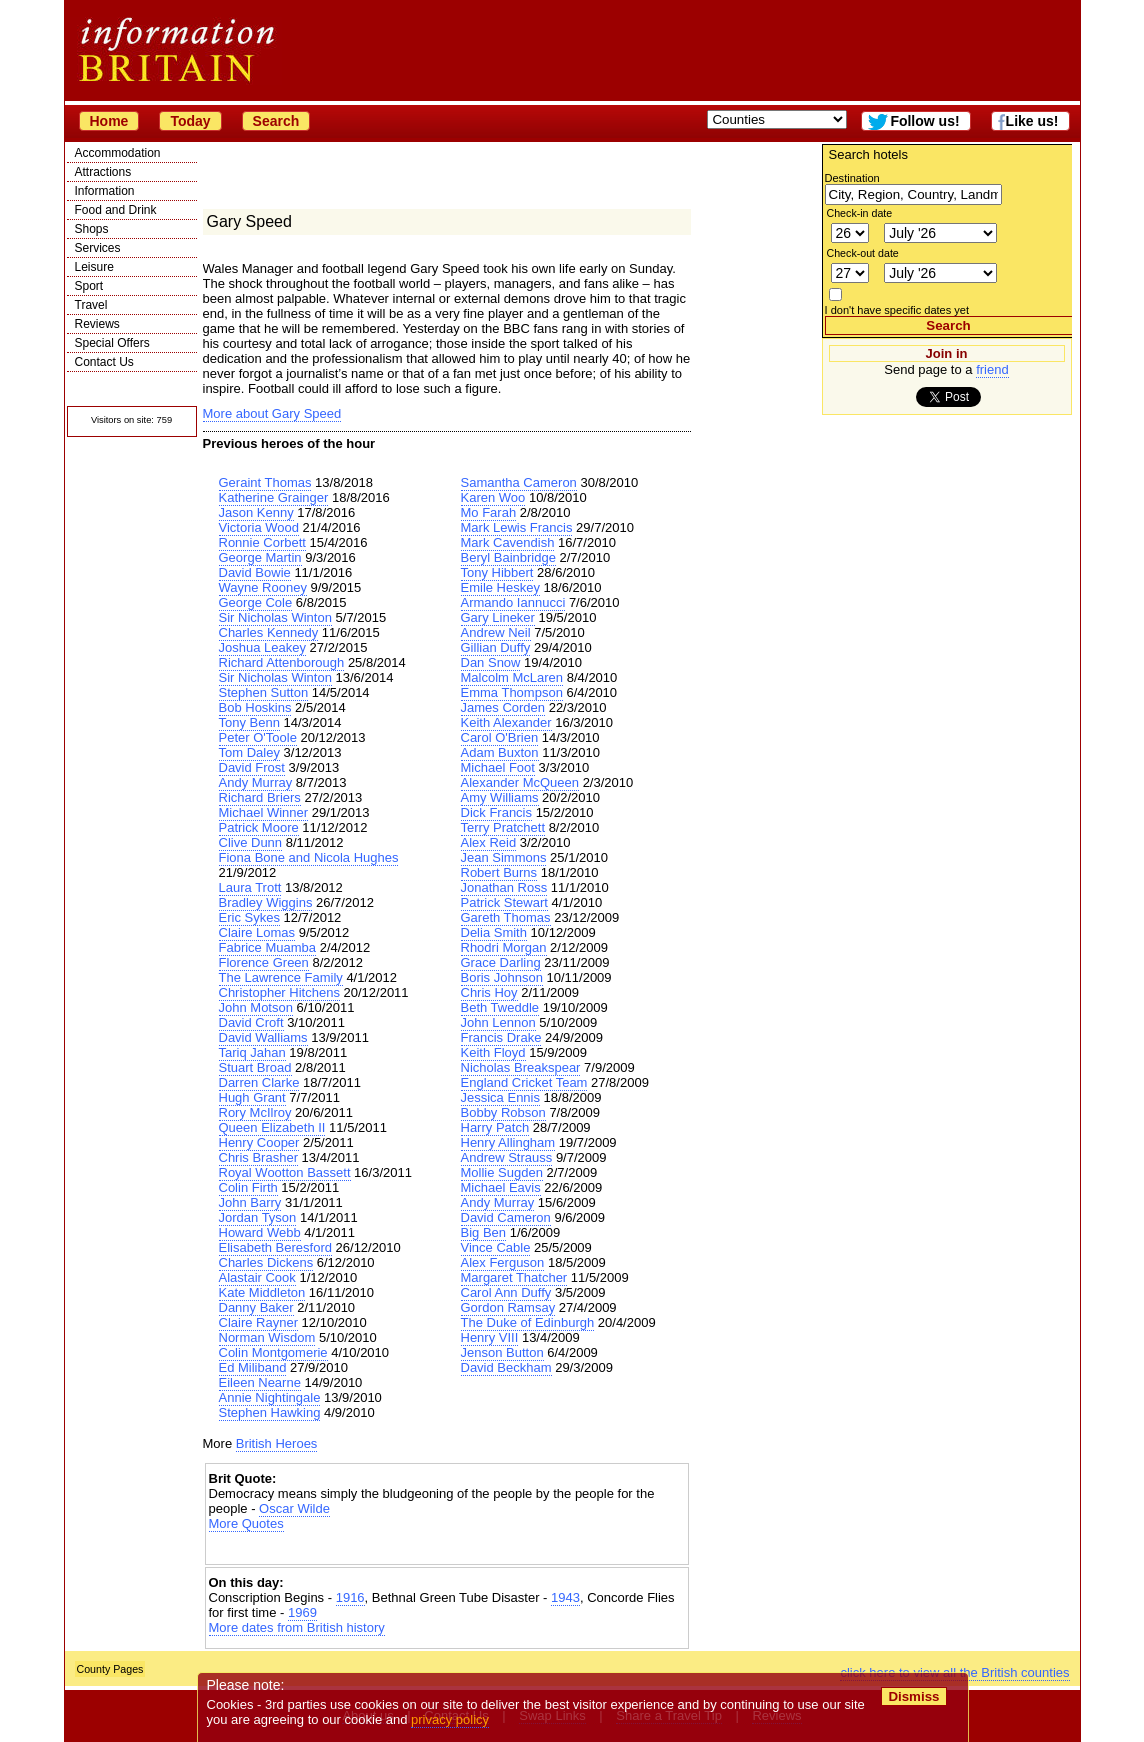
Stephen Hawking (270, 1412)
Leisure (94, 267)
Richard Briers (260, 797)
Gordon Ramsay (508, 1307)
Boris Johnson (502, 977)
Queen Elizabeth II (272, 1127)
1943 (565, 1597)
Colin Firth (248, 1187)
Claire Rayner (258, 1322)
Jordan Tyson (258, 1217)
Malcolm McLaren (512, 677)
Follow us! (924, 121)
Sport (89, 286)
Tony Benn (249, 722)
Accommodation (118, 153)
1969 (302, 1612)
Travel (91, 305)
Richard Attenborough (282, 662)
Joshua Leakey (262, 647)
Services (98, 248)
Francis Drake (501, 1037)
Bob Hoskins (255, 707)
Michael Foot (498, 767)
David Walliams (263, 1037)
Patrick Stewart (504, 902)
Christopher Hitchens (279, 992)
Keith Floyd (493, 1052)
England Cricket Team (524, 1082)
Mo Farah (489, 512)
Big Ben (484, 1232)
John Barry (250, 1202)
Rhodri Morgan (504, 947)
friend (992, 369)
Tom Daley (249, 752)
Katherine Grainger (274, 497)
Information (105, 191)
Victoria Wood (259, 527)
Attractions (103, 172)
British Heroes (277, 1443)
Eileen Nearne (260, 1382)
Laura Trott (250, 887)
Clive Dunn (251, 842)
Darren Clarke (259, 1082)
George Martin (260, 557)
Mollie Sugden (502, 1172)
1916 (350, 1597)
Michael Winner (264, 812)
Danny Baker (256, 1307)
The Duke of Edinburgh (528, 1322)
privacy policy (451, 1719)
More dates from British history (297, 1627)
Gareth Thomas (506, 917)
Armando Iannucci (513, 602)
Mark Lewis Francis (517, 527)
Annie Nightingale (270, 1397)
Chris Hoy (489, 992)
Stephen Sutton (264, 692)
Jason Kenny (256, 512)
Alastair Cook (257, 1277)
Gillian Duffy (496, 647)
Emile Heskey (500, 587)
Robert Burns (499, 872)
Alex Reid (489, 842)
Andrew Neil (496, 632)
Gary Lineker (498, 617)
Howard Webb (260, 1232)
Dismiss (914, 1696)
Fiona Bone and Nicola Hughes (309, 857)
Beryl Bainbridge (508, 557)
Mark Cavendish (508, 542)
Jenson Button (502, 1352)
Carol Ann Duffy (506, 1292)
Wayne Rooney (263, 587)
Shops (92, 229)
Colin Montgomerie (273, 1352)
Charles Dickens (266, 1262)
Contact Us (104, 362)
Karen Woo (493, 497)
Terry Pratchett (503, 827)
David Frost (252, 767)
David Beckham (506, 1367)
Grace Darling (501, 962)
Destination (852, 178)
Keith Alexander (506, 722)
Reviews (97, 324)
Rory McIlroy (255, 1112)
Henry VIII (490, 1337)
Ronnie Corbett (262, 542)
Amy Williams (500, 797)
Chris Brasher (258, 1157)
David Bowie (255, 572)
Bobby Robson (503, 1112)
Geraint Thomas (265, 482)
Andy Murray (256, 782)
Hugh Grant (252, 1097)
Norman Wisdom (267, 1337)
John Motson (256, 1007)
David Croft (251, 1022)
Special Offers (112, 343)
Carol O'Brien (500, 737)
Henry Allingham (508, 1142)
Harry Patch (495, 1127)
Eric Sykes (249, 917)
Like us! (1032, 121)
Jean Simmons (504, 857)
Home (109, 121)
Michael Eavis (501, 1187)
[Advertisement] (447, 1548)
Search (276, 121)
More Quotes (246, 1523)
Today (190, 121)
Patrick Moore (259, 827)
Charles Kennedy (269, 632)
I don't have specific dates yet (897, 310)
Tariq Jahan (252, 1052)
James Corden (503, 707)
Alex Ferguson (503, 1262)
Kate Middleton (262, 1292)
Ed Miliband (253, 1367)
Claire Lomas (257, 932)
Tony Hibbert (497, 572)
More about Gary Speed (272, 413)
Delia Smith (494, 932)
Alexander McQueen (520, 782)
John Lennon (498, 1022)
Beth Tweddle (500, 1007)
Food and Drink (116, 210)
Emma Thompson (512, 692)
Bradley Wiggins (266, 902)
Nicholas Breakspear (521, 1067)
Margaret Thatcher (514, 1277)
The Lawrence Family (281, 977)
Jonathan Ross (504, 887)
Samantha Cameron (519, 482)
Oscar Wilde (294, 1508)
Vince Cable (496, 1247)
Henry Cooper (259, 1142)
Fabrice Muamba (268, 947)
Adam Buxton (500, 752)
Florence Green (264, 962)
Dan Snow (491, 662)
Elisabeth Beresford (275, 1247)
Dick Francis (497, 812)
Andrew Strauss (507, 1157)
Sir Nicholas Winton (275, 617)
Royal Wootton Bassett (285, 1172)
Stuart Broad (255, 1067)
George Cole (256, 602)
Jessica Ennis (500, 1097)
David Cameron (506, 1217)
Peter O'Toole (258, 737)
